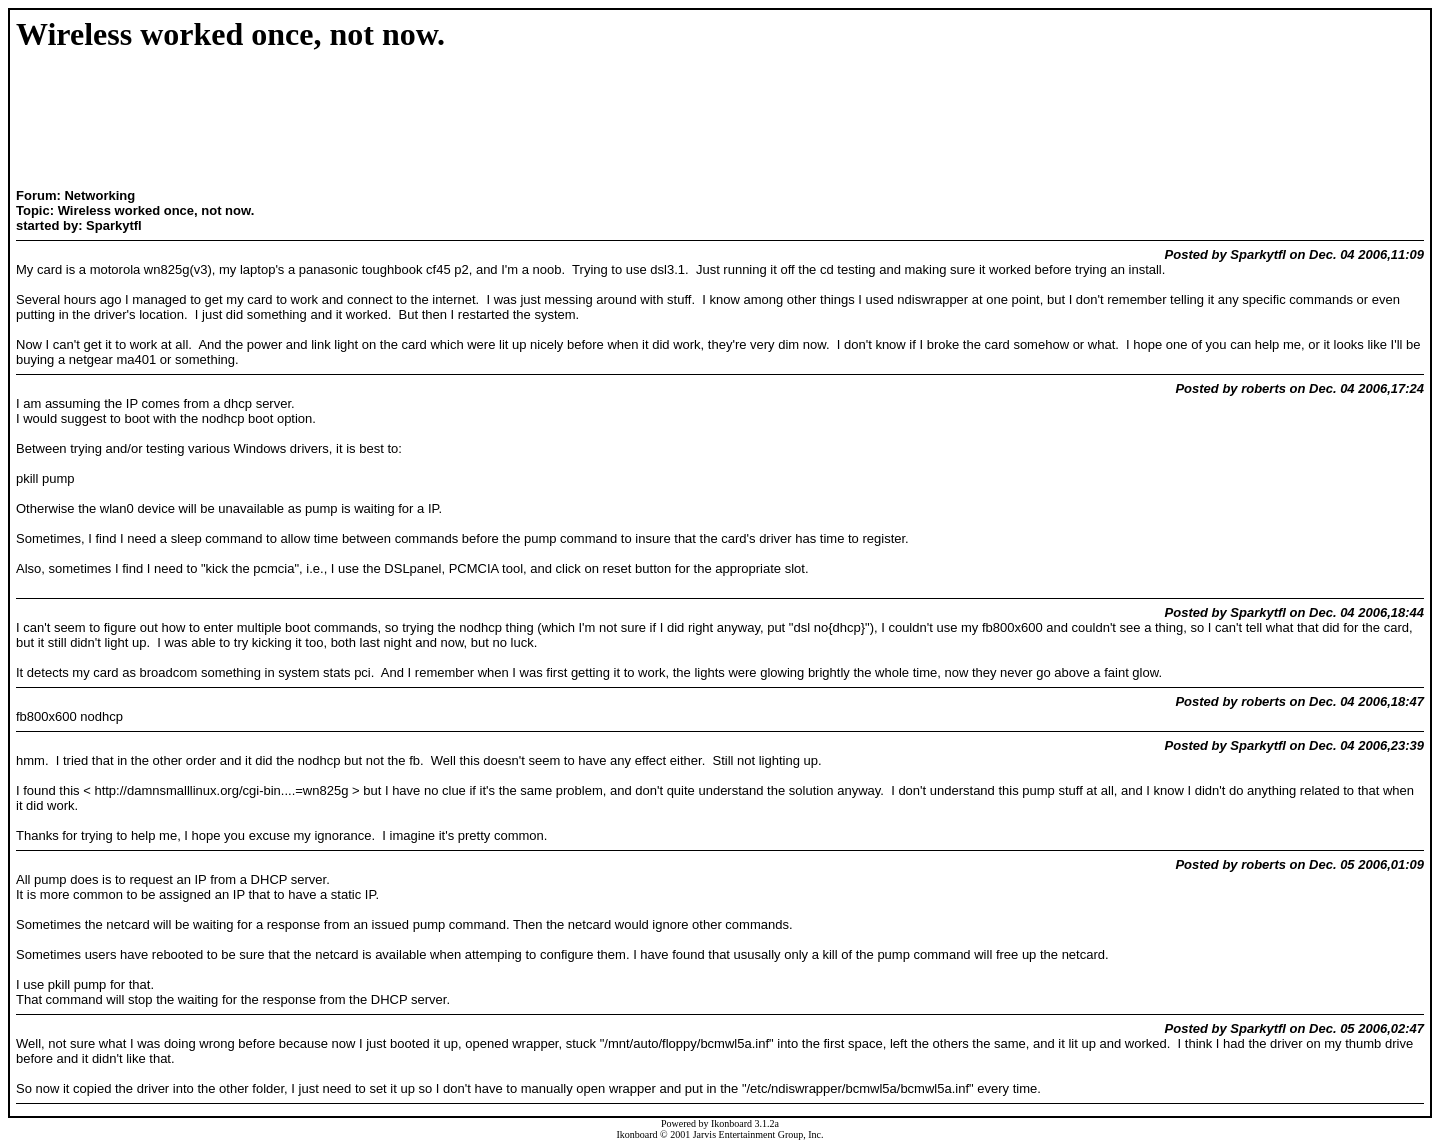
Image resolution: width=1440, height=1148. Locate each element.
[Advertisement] (354, 122)
